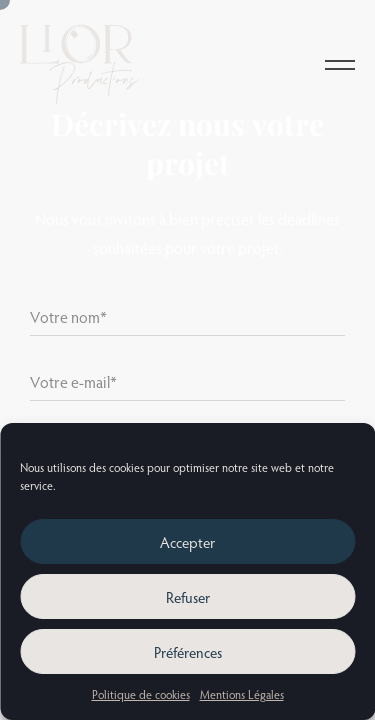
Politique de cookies (141, 694)
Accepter (187, 542)
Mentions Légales (242, 694)
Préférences (188, 652)
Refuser (188, 597)
